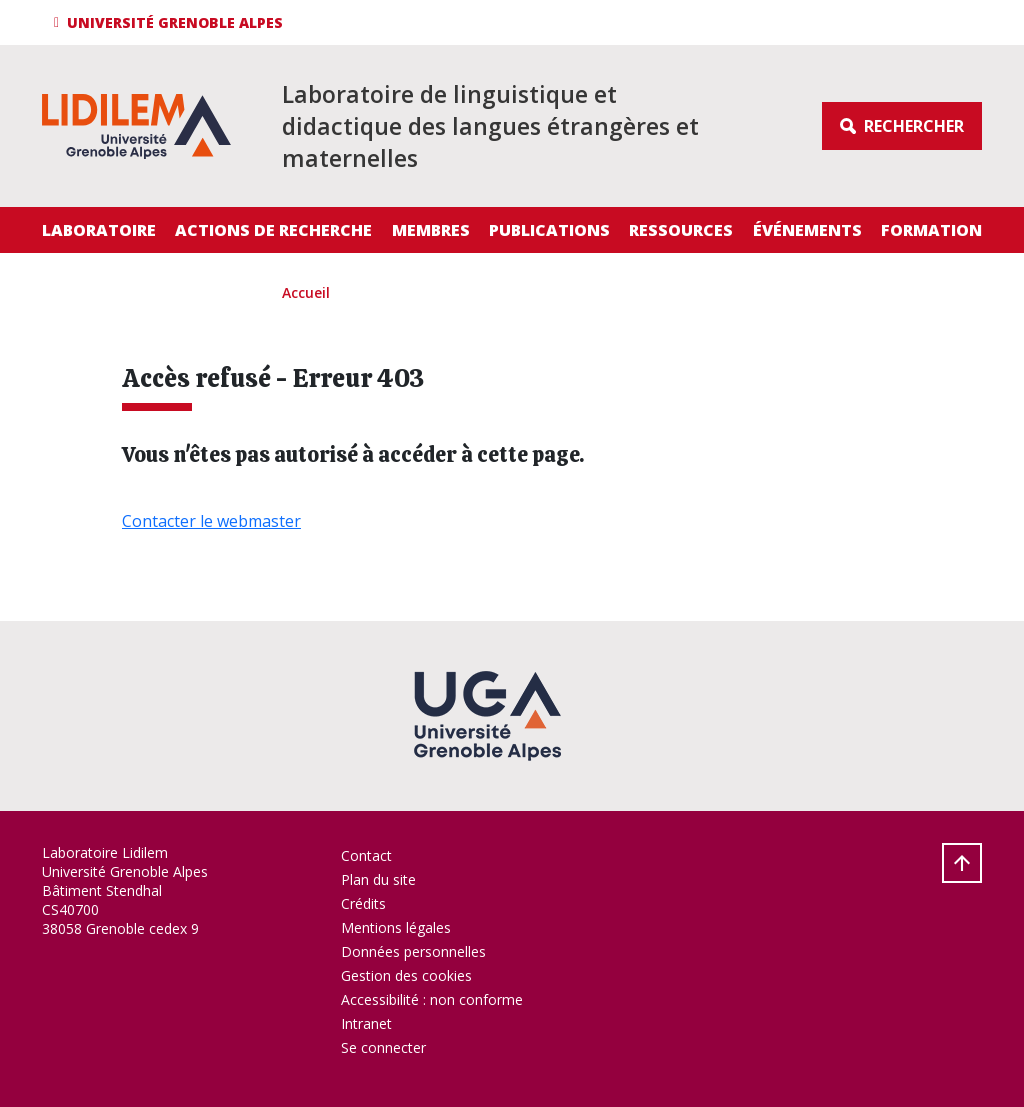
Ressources (681, 230)
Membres (431, 230)
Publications (549, 230)
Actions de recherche (273, 230)
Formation (931, 230)
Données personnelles (413, 951)
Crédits (363, 903)
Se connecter (383, 1047)
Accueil (306, 292)
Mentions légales (396, 927)
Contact (366, 855)
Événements (807, 230)
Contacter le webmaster (211, 521)
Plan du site (378, 879)
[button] (171, 22)
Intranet (366, 1023)
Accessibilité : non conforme (432, 999)
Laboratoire (99, 230)
